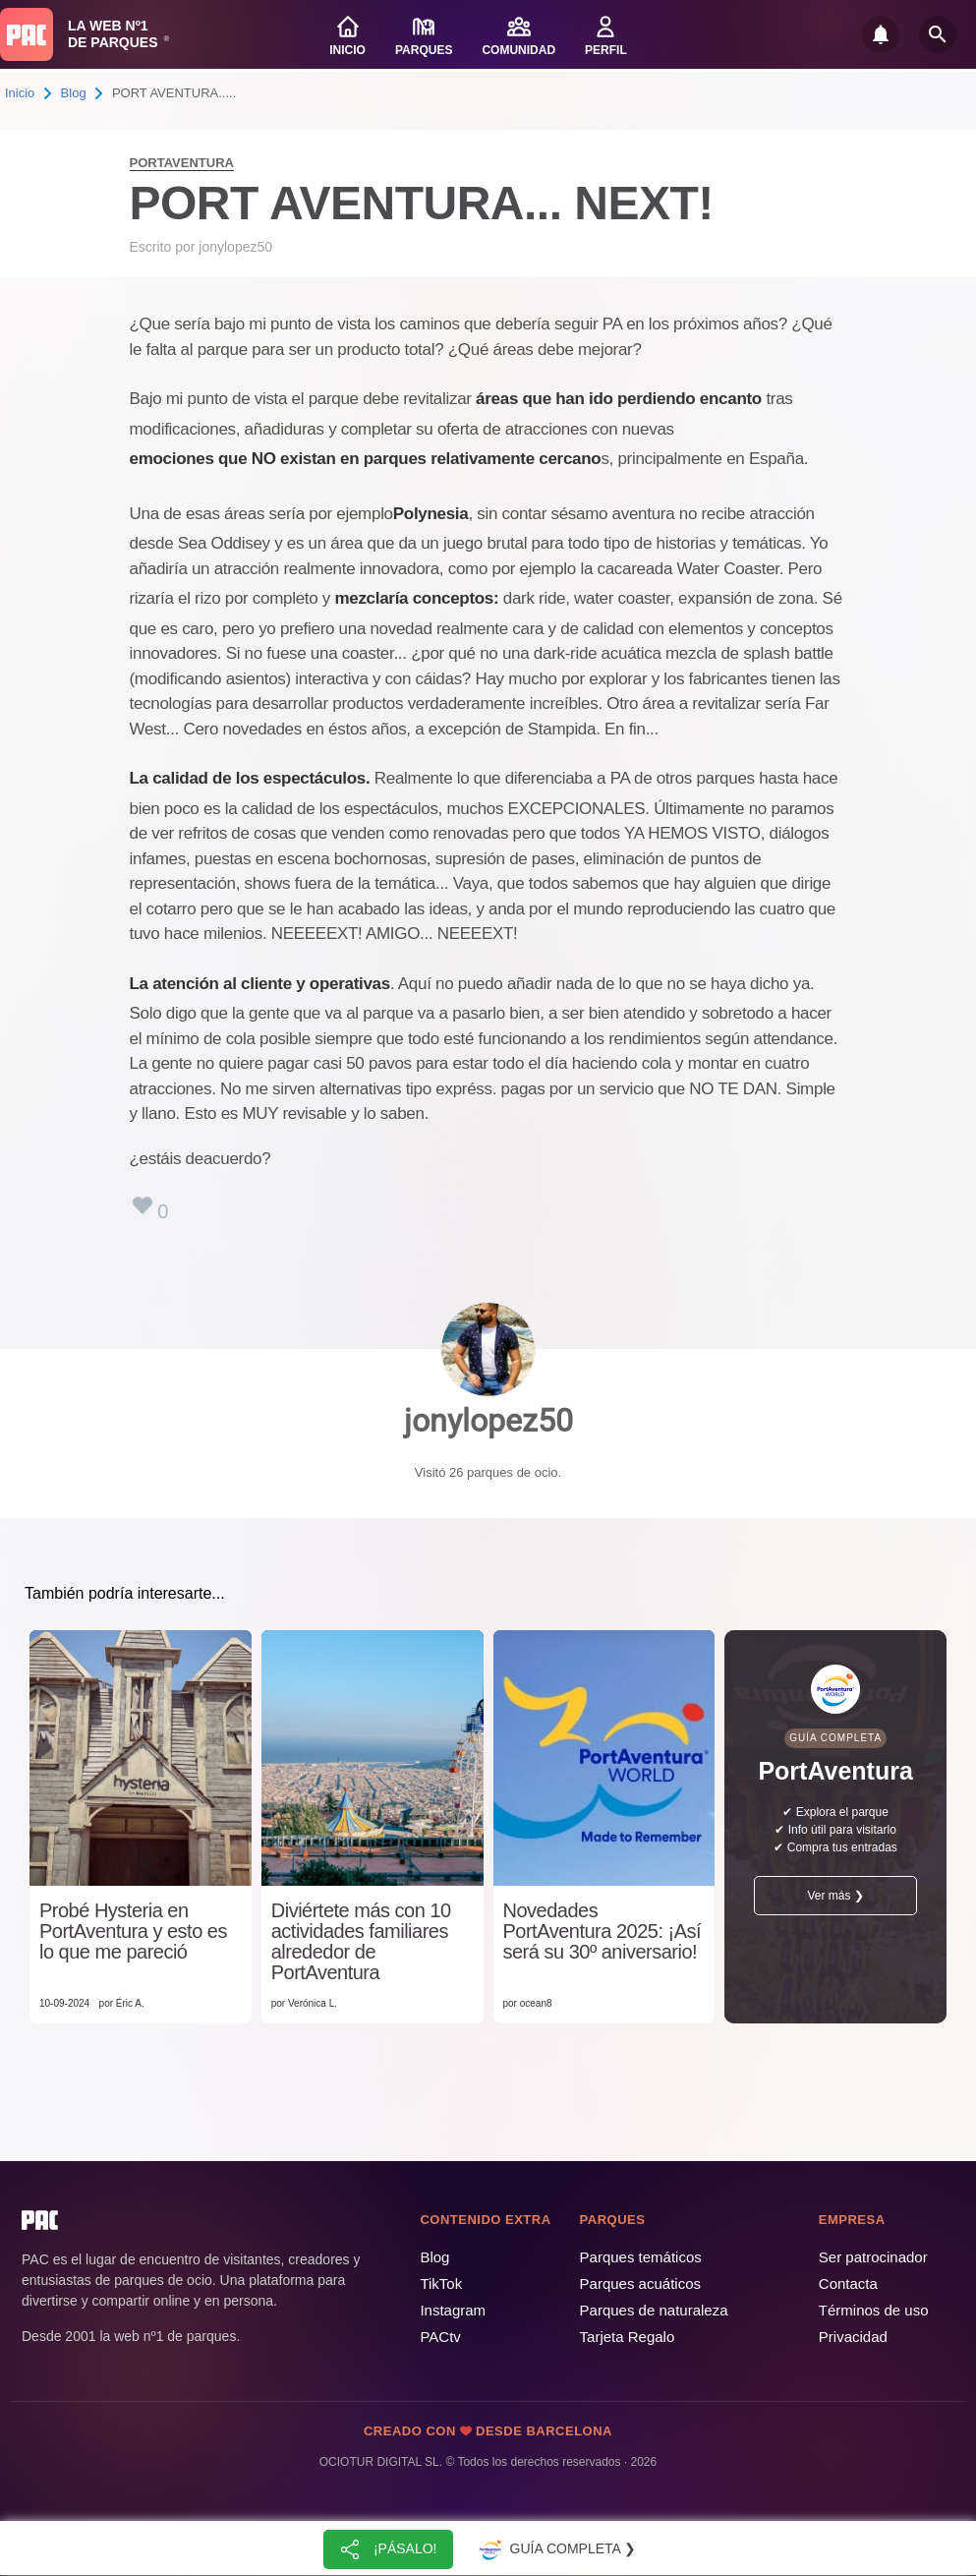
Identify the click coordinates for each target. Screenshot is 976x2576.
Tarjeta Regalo (627, 2336)
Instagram (453, 2310)
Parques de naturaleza (654, 2310)
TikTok (441, 2283)
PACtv (440, 2336)
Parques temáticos (641, 2257)
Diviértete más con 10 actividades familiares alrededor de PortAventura (361, 1942)
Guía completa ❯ (555, 2549)
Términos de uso (874, 2310)
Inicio (19, 93)
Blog (73, 93)
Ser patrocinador (873, 2257)
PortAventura (182, 162)
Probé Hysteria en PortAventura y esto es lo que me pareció (133, 1931)
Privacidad (853, 2336)
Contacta (848, 2283)
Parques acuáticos (640, 2283)
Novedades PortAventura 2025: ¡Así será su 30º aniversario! (602, 1931)
